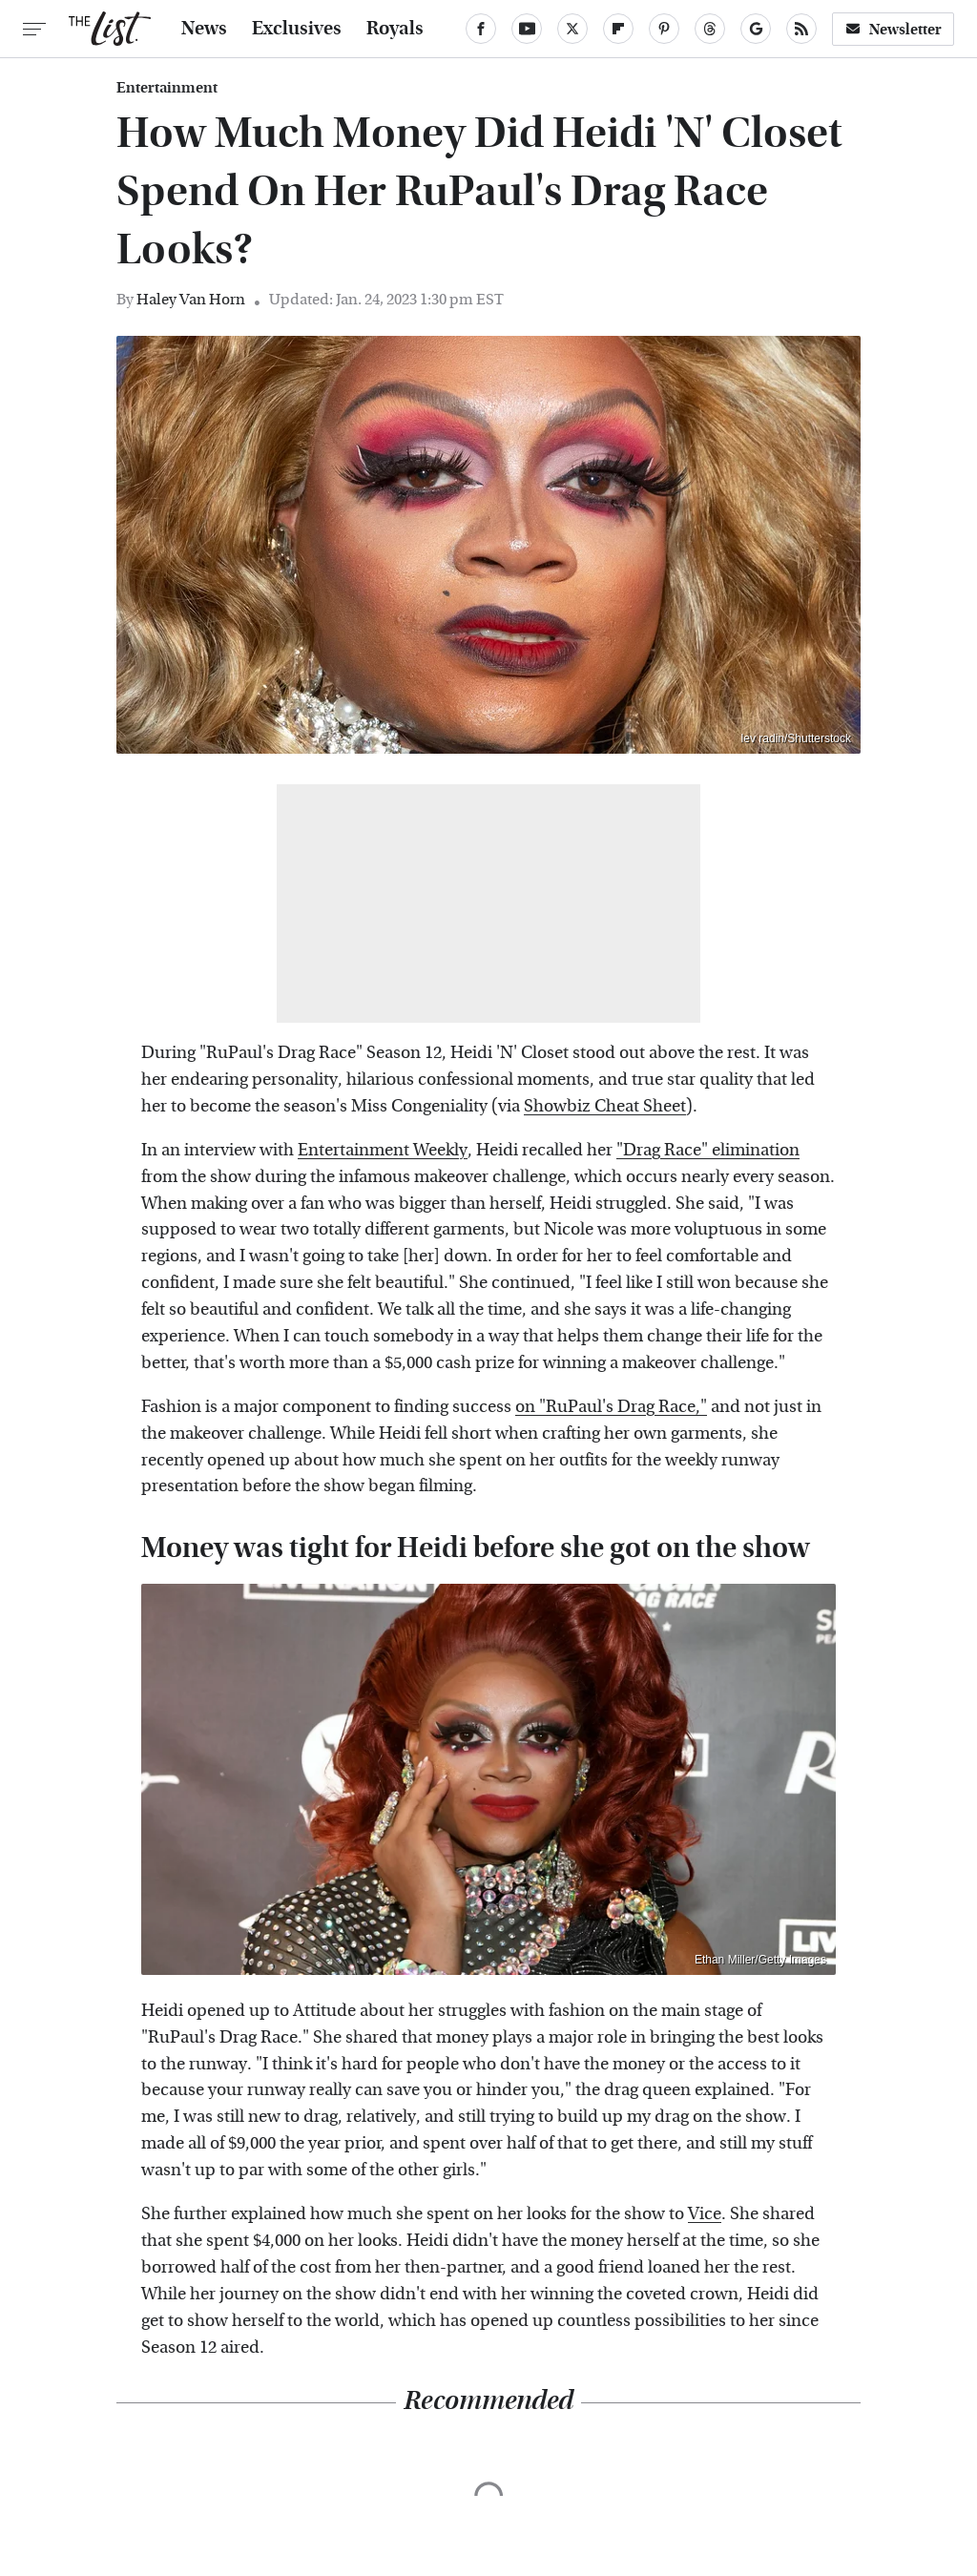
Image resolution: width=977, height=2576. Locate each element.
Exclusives (297, 28)
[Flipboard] (618, 28)
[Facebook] (481, 28)
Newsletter (893, 29)
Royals (395, 28)
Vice (704, 2214)
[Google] (755, 28)
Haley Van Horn (190, 299)
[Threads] (710, 28)
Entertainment (167, 87)
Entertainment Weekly (383, 1150)
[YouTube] (526, 28)
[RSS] (801, 28)
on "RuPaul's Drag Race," (611, 1407)
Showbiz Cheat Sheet (605, 1106)
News (204, 28)
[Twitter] (572, 28)
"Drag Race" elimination (708, 1150)
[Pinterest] (664, 28)
